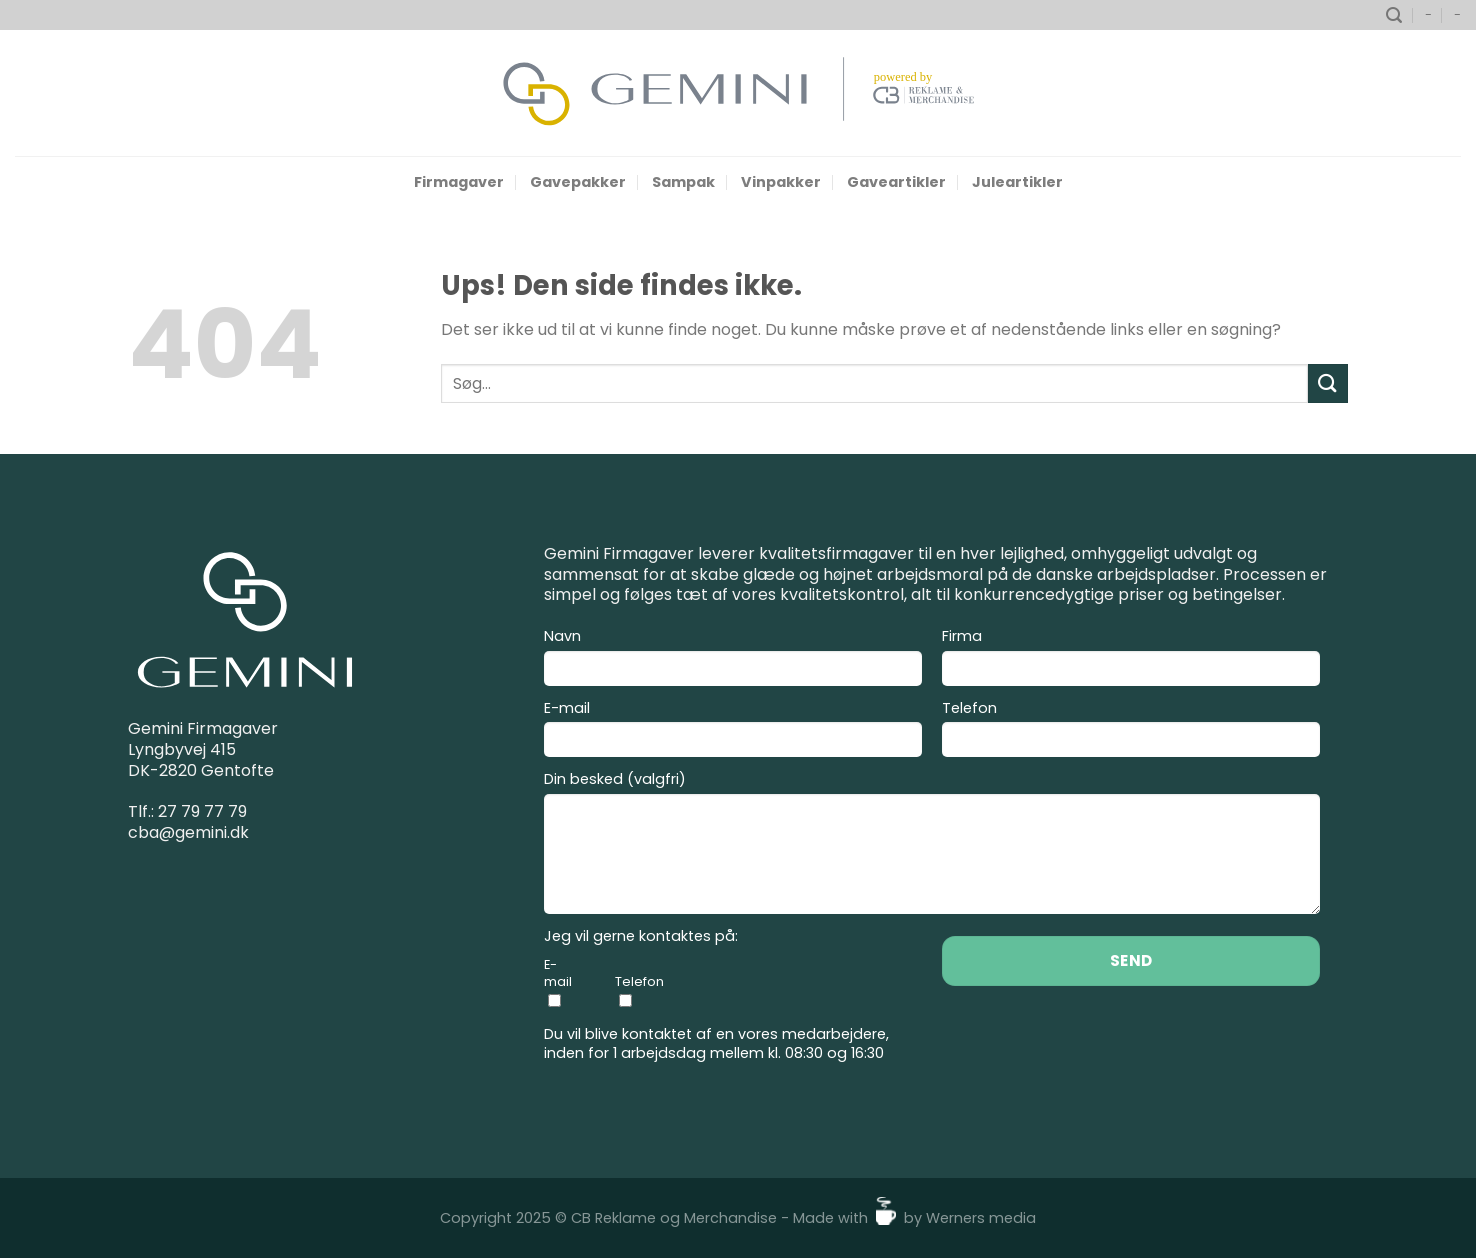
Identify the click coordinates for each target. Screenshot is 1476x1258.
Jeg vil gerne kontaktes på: (641, 936)
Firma (1131, 660)
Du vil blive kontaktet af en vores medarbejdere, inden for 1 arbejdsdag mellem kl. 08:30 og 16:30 (716, 1043)
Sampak (683, 182)
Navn (733, 660)
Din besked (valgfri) (932, 845)
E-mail (733, 732)
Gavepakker (578, 182)
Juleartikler (1017, 182)
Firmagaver (459, 182)
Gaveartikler (896, 182)
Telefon (1131, 732)
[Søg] (1394, 15)
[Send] (1328, 383)
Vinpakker (781, 182)
